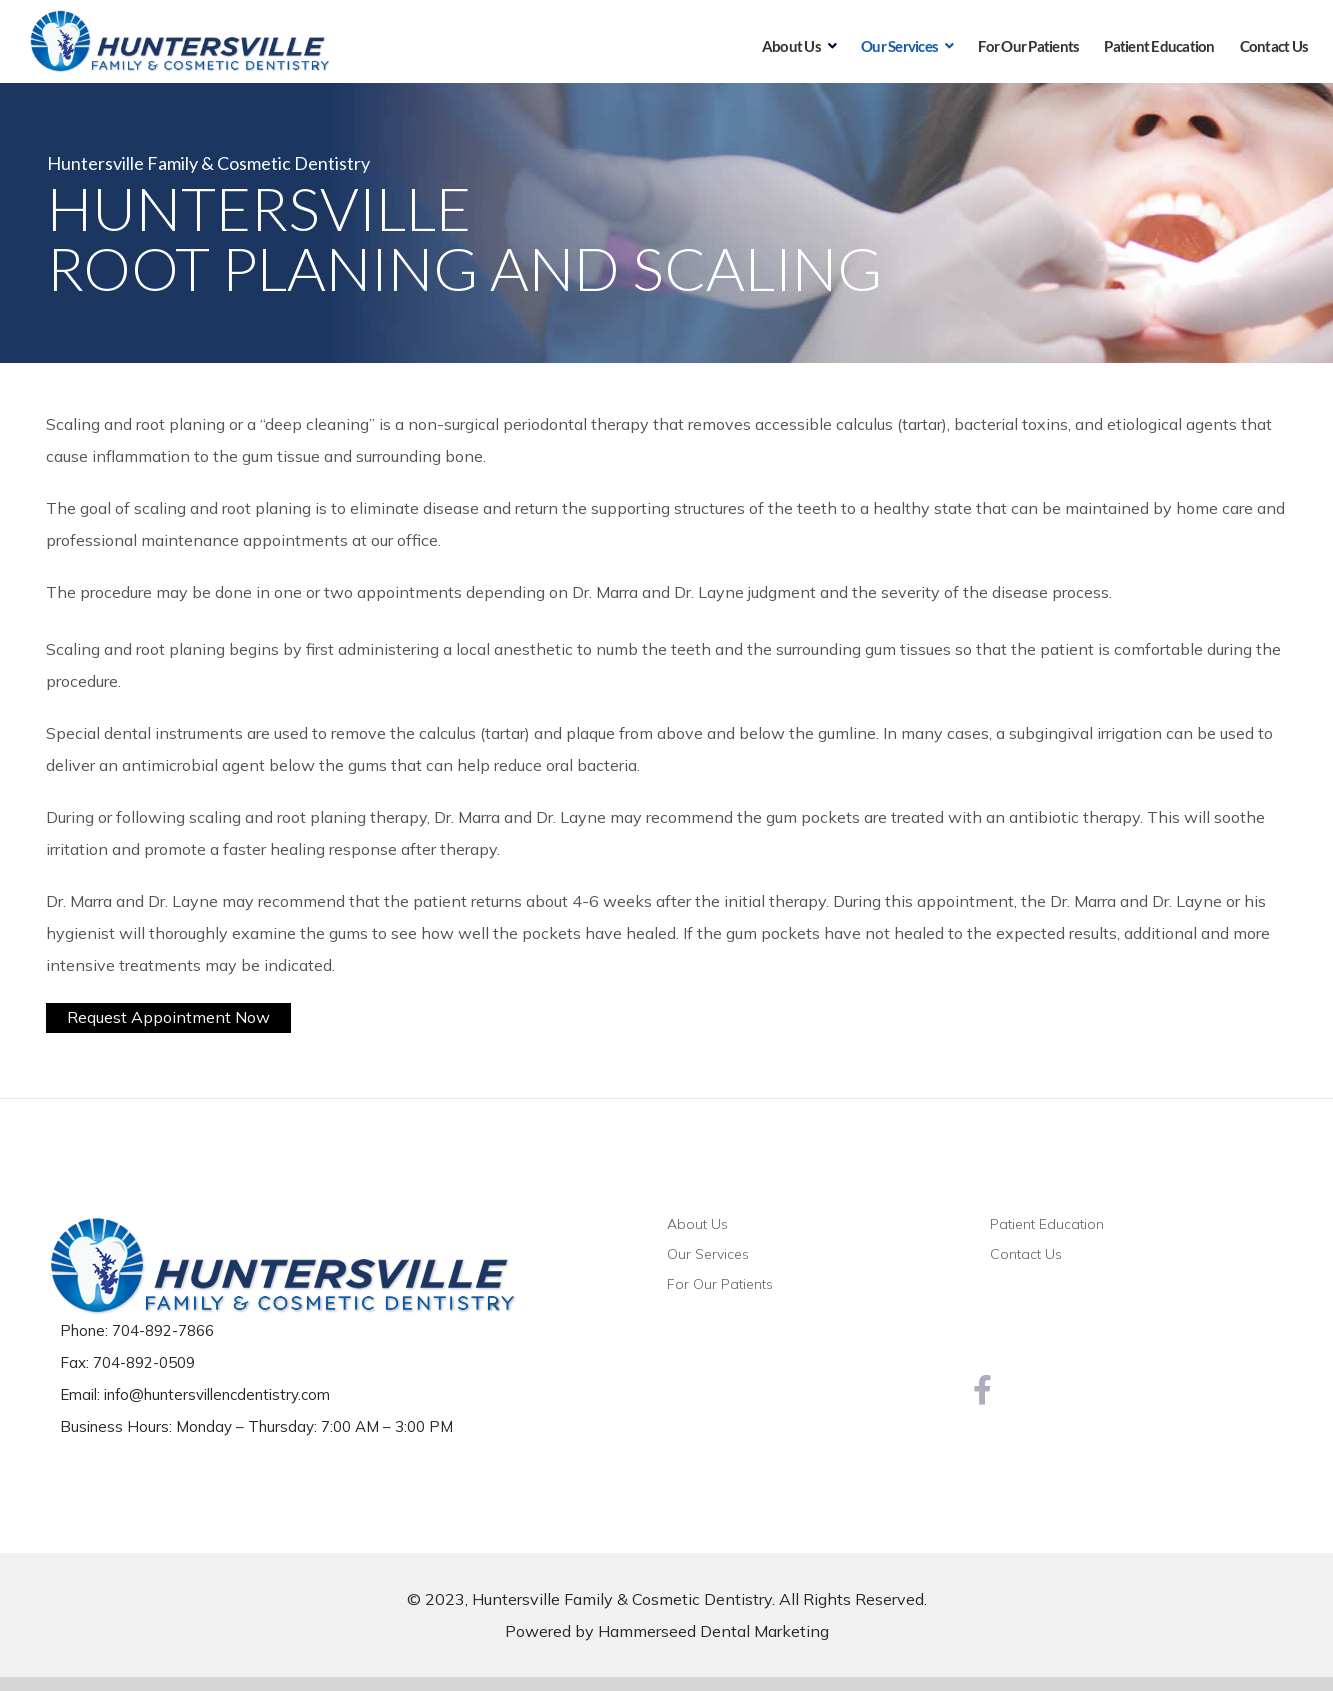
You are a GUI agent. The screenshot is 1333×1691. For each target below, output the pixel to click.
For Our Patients (720, 1284)
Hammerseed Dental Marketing (713, 1631)
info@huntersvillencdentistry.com (217, 1394)
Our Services (708, 1254)
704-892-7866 (163, 1330)
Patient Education (1047, 1224)
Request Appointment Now (168, 1017)
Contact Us (1026, 1254)
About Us (697, 1224)
